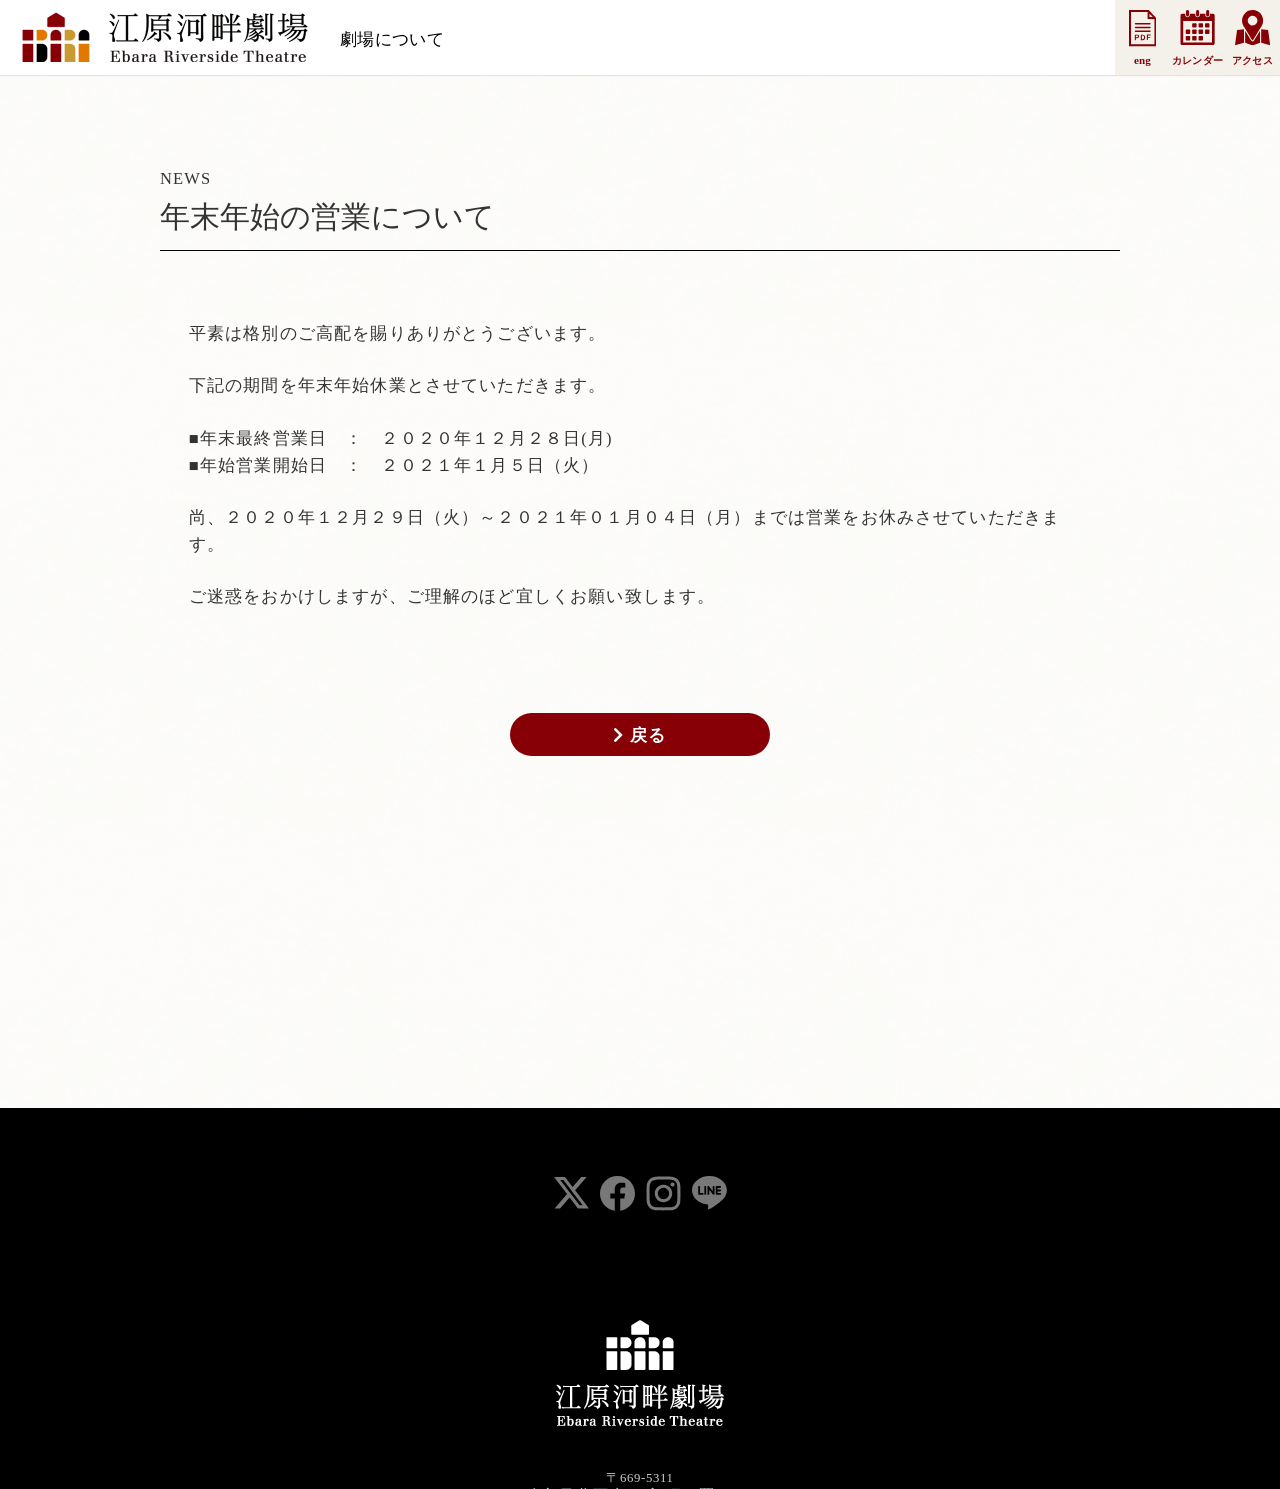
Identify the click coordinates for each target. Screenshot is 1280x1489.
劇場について (392, 39)
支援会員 (711, 39)
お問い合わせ (996, 39)
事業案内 (889, 39)
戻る (639, 735)
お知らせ (621, 39)
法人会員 (800, 39)
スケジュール (516, 39)
